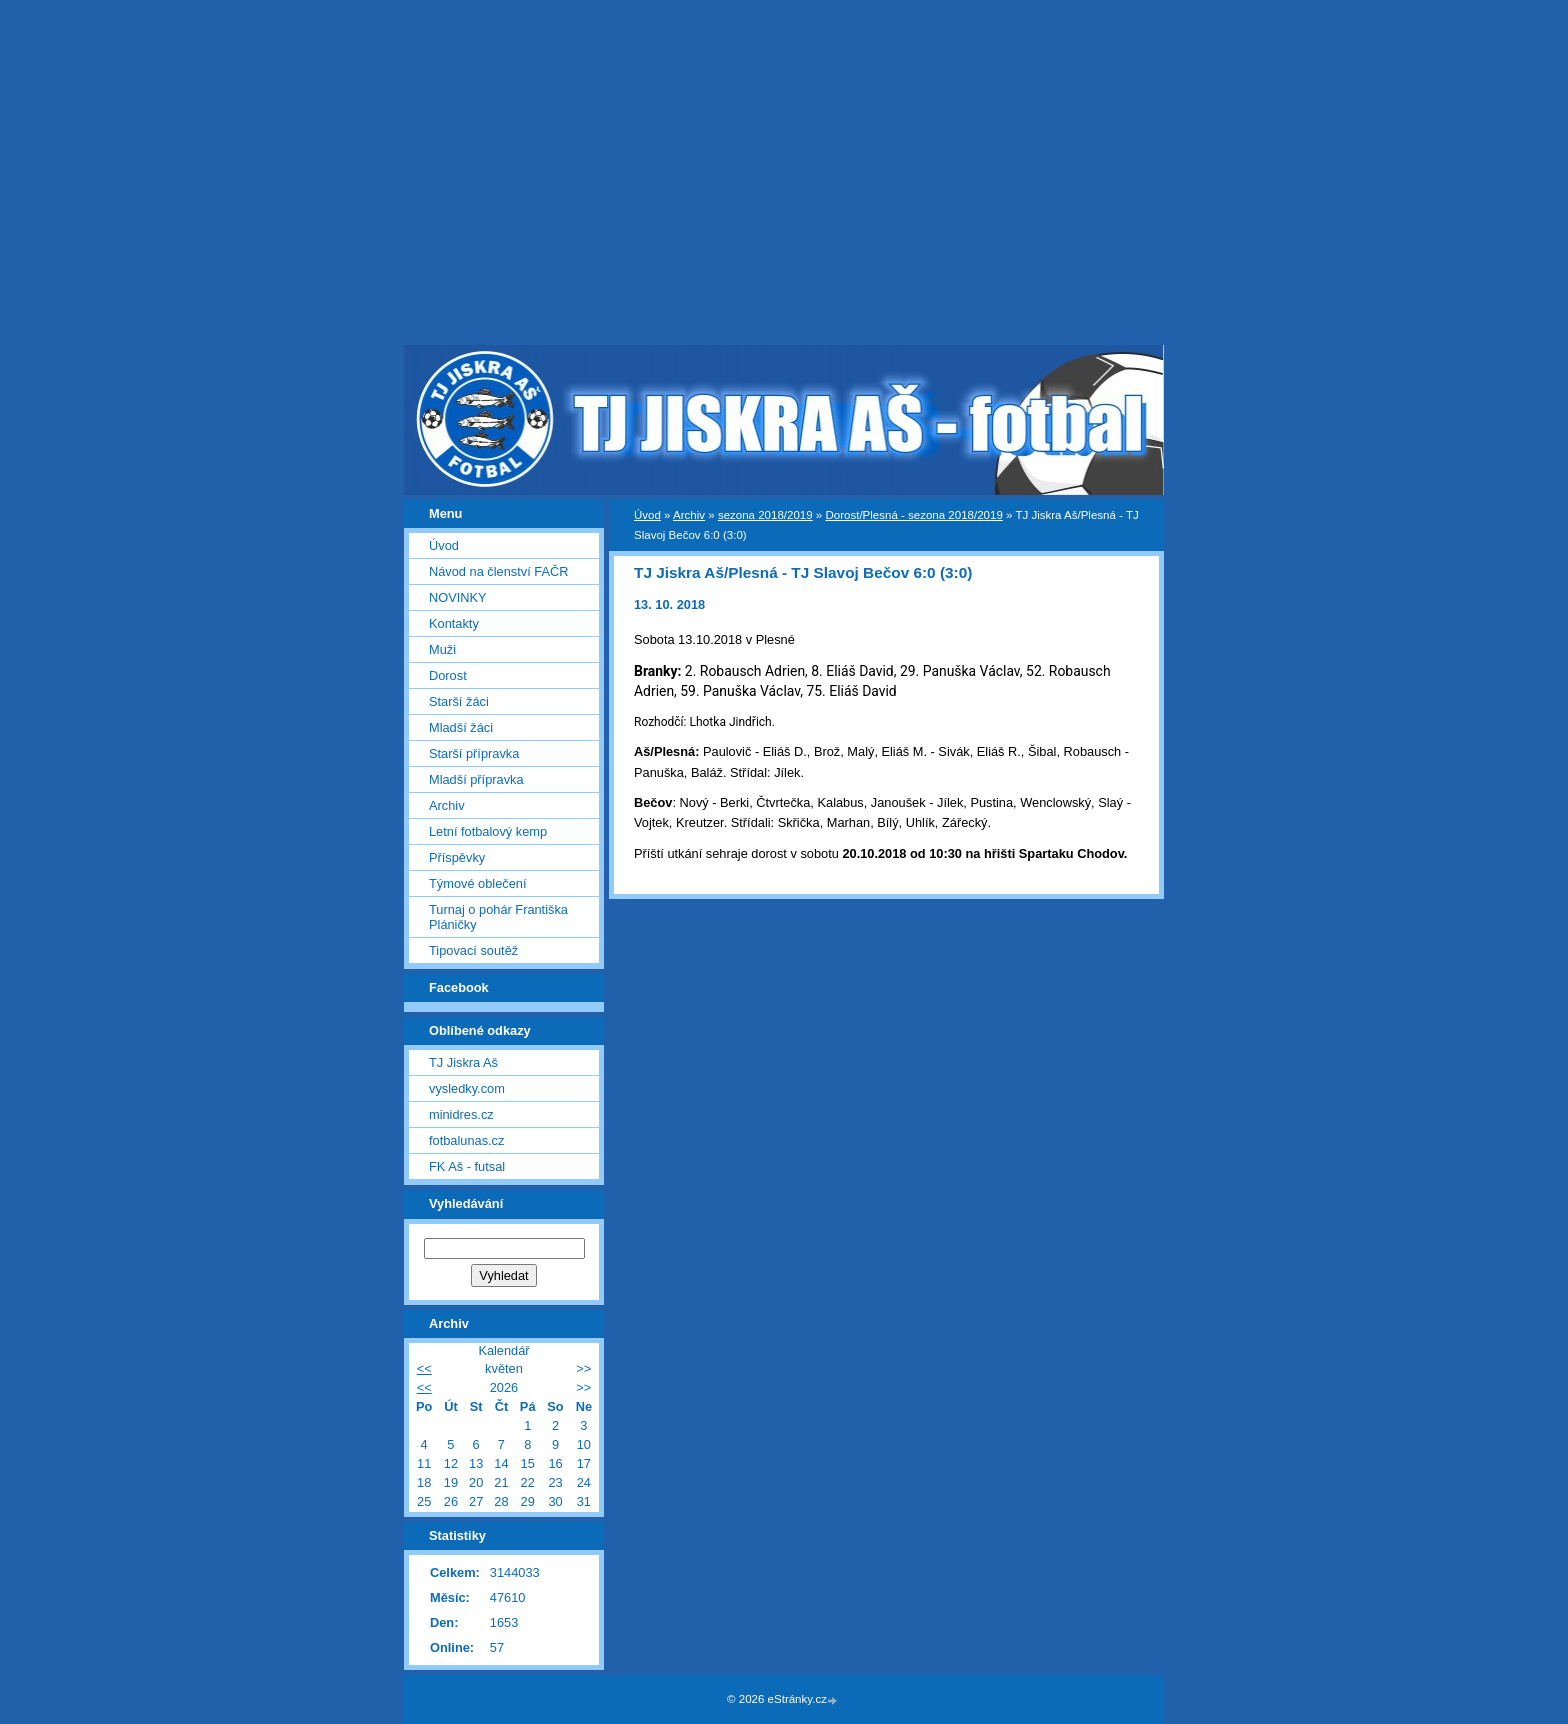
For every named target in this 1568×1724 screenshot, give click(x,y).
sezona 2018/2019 (765, 515)
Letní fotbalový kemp (488, 831)
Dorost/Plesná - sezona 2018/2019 (913, 515)
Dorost (448, 675)
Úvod (647, 515)
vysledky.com (467, 1088)
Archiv (689, 515)
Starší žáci (459, 701)
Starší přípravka (474, 753)
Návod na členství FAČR (498, 571)
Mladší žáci (461, 727)
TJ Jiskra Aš (463, 1062)
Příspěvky (457, 857)
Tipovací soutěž (473, 950)
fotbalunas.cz (466, 1140)
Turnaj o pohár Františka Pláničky (498, 917)
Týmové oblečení (477, 883)
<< (424, 1368)
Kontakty (454, 623)
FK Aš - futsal (467, 1166)
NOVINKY (458, 597)
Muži (442, 649)
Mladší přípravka (476, 779)
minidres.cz (461, 1114)
